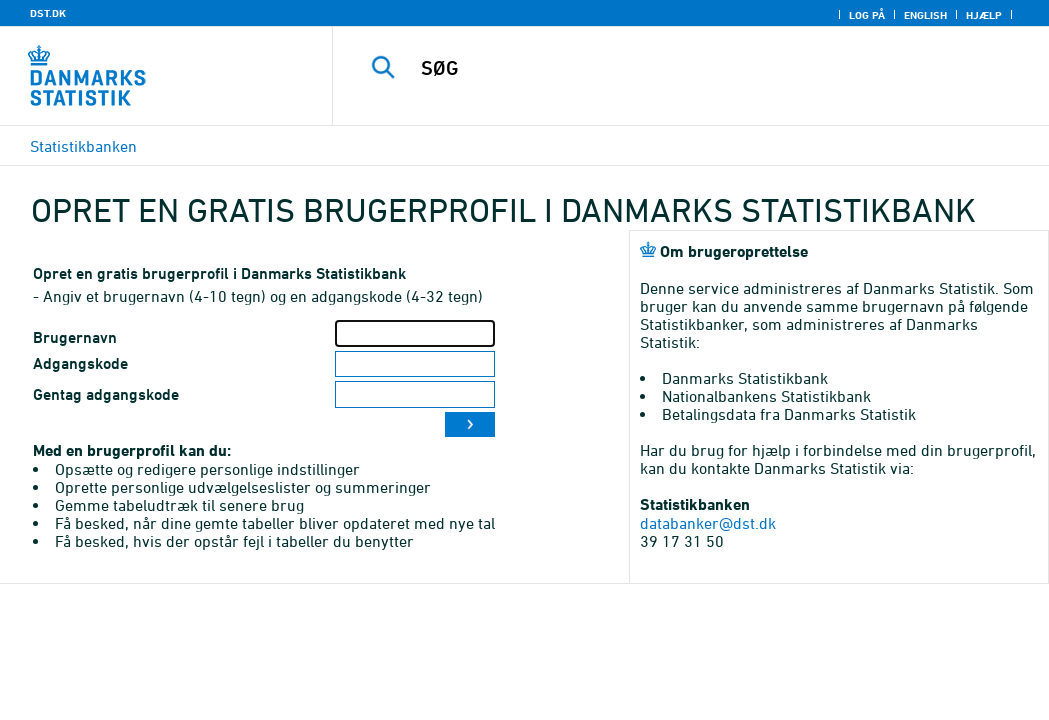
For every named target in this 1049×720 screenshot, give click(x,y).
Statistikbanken (83, 146)
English (925, 15)
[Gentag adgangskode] (415, 394)
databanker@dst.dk (708, 523)
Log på (867, 15)
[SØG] (696, 68)
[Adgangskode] (415, 364)
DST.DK (48, 13)
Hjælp (984, 15)
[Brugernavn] (415, 333)
